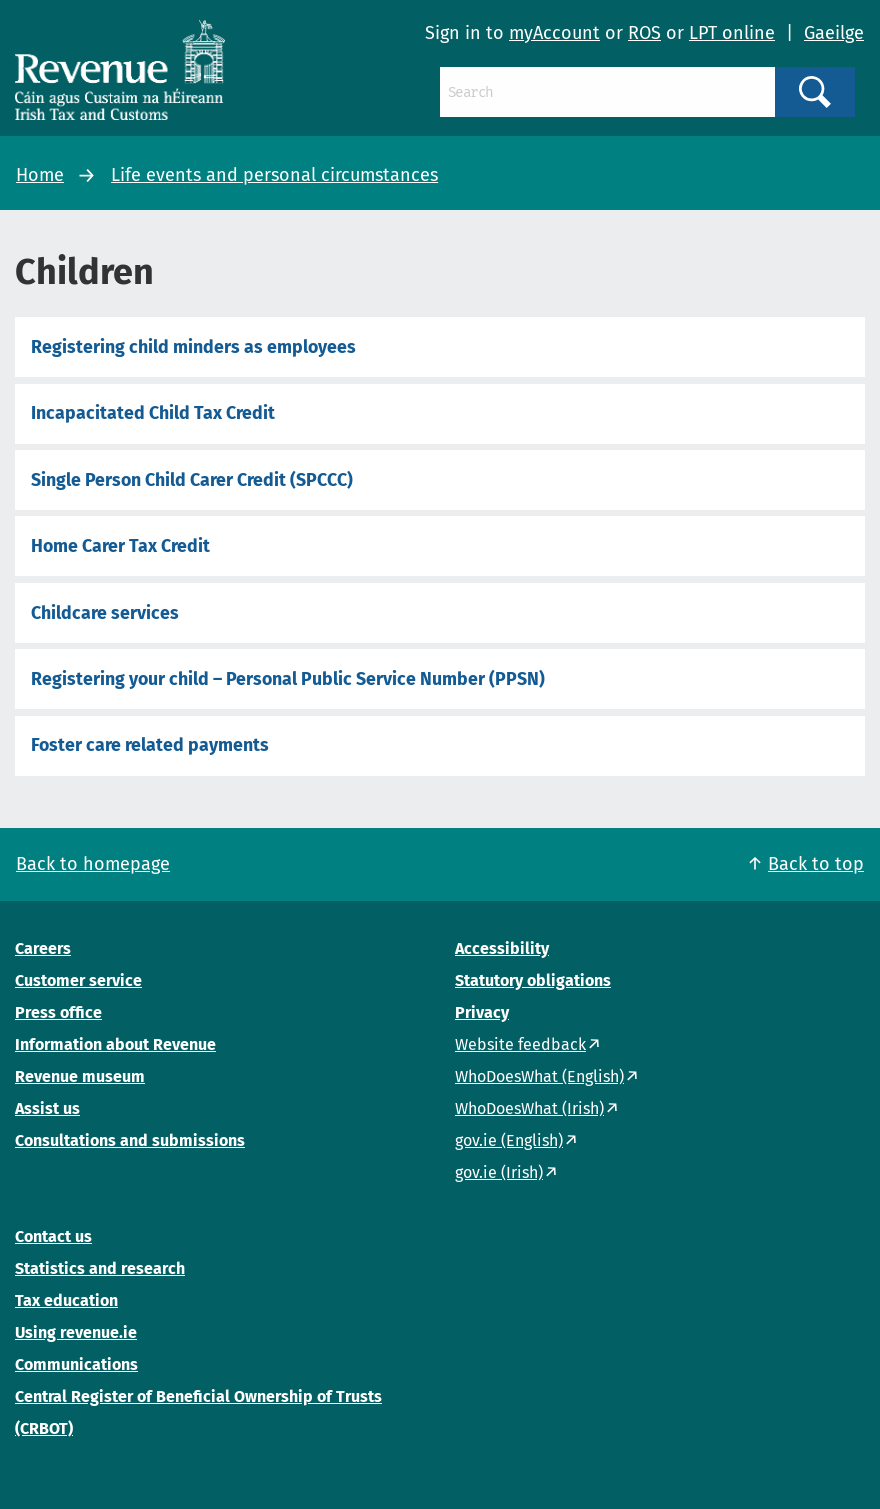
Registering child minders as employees (193, 347)
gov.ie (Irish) (499, 1172)
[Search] (607, 92)
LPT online (732, 33)
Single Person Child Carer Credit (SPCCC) (192, 480)
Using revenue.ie (76, 1332)
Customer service (78, 980)
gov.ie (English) (509, 1140)
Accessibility (502, 948)
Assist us (47, 1108)
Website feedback (520, 1044)
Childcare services (105, 613)
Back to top (816, 864)
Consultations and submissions (130, 1140)
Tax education (66, 1300)
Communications (76, 1364)
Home (40, 175)
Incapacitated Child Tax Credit (153, 413)
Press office (58, 1012)
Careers (43, 948)
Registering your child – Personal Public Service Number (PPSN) (288, 679)
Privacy (482, 1012)
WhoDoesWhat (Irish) (529, 1108)
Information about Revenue (115, 1044)
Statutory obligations (533, 980)
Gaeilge (834, 33)
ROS (644, 33)
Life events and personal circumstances (274, 175)
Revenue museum (80, 1076)
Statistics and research (100, 1268)
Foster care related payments (150, 745)
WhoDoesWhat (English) (539, 1076)
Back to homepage (93, 864)
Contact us (53, 1236)
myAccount (554, 33)
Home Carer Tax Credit (120, 546)
